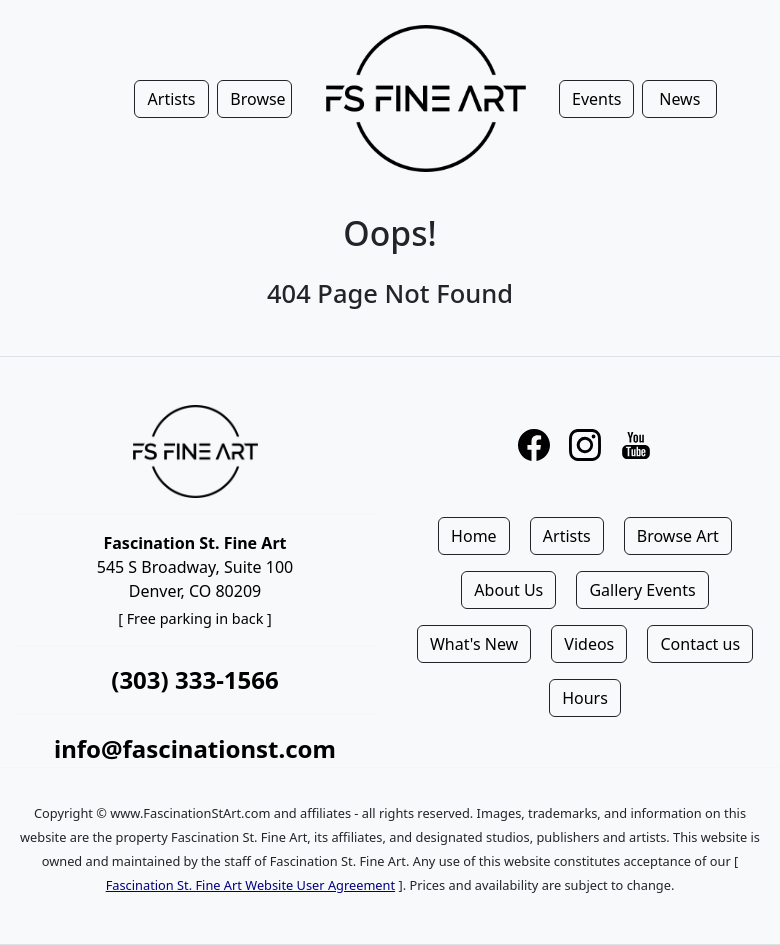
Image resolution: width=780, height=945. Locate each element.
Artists (567, 536)
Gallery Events (642, 590)
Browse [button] (257, 99)
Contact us (700, 644)
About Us (508, 590)
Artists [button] (172, 99)
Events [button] (596, 99)
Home (474, 536)
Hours (585, 698)
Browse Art (678, 536)
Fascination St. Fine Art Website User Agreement (250, 885)
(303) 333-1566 (194, 679)
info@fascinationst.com (195, 748)
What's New (474, 644)
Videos (589, 644)
